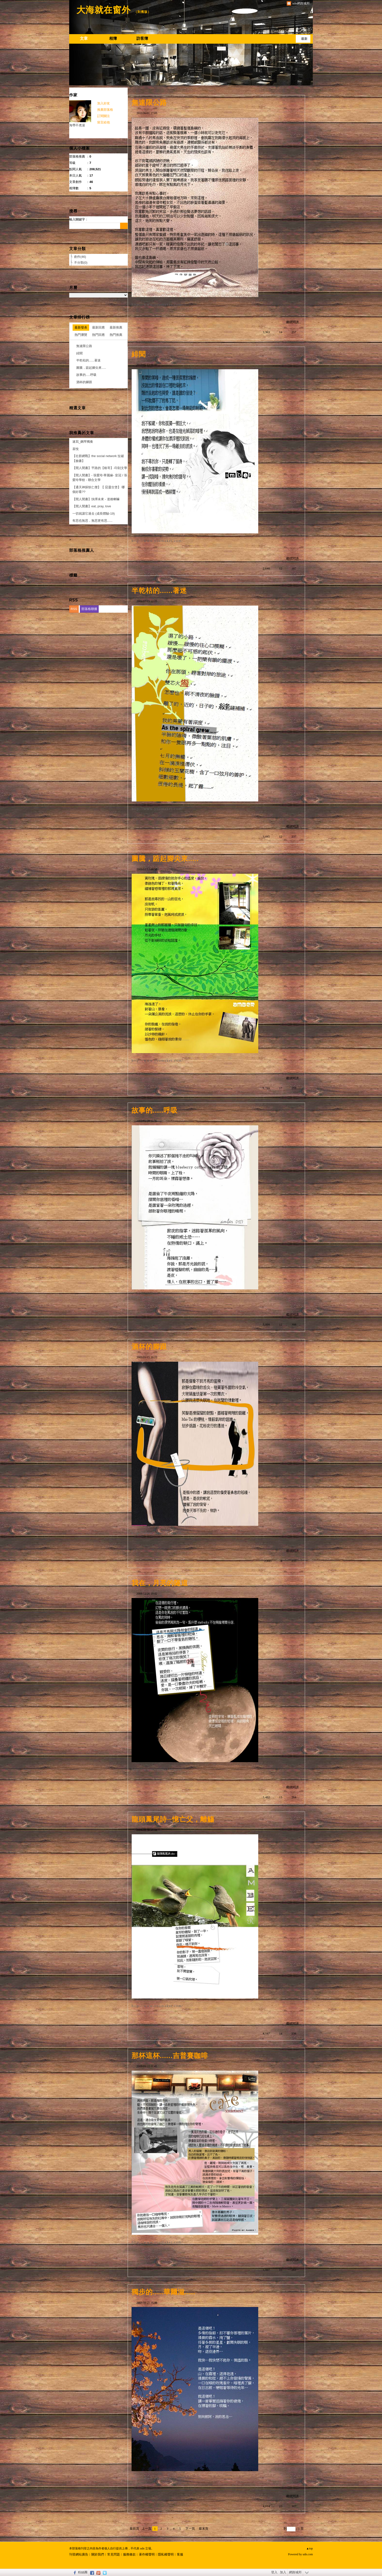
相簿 (113, 38)
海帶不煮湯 (77, 125)
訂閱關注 (103, 116)
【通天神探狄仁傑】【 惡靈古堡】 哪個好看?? (98, 489)
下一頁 (190, 2528)
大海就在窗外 (103, 10)
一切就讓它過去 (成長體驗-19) (93, 513)
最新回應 (98, 327)
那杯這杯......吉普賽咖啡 (170, 2055)
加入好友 (103, 103)
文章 (84, 38)
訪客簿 (142, 38)
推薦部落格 (105, 109)
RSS (74, 609)
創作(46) (80, 257)
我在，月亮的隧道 (160, 1583)
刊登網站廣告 (78, 2554)
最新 (304, 38)
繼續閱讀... (293, 322)
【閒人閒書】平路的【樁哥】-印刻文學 (99, 468)
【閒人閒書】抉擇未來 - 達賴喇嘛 (96, 499)
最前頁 (134, 2528)
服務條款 (129, 2554)
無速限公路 (149, 102)
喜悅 (75, 449)
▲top (309, 2548)
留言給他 (103, 122)
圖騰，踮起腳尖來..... (165, 858)
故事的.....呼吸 (155, 1110)
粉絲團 (82, 2572)
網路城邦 (295, 2572)
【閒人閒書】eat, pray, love (91, 506)
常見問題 (113, 2554)
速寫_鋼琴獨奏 (82, 441)
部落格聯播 (89, 609)
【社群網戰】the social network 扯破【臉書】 (98, 458)
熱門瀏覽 (81, 335)
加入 (283, 2572)
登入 (274, 2572)
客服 (180, 2554)
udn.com (308, 2554)
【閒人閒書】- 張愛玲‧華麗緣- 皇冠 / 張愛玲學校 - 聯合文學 (99, 477)
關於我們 (97, 2554)
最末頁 (203, 2528)
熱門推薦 (116, 335)
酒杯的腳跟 (149, 1346)
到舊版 (142, 12)
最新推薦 (116, 327)
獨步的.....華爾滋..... (163, 2292)
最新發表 (81, 327)
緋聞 (139, 354)
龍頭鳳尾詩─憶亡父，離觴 (173, 1819)
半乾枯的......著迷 (159, 590)
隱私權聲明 (166, 2554)
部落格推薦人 (81, 550)
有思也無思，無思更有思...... (92, 520)
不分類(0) (80, 262)
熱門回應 (98, 335)
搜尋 (124, 226)
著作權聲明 (147, 2554)
